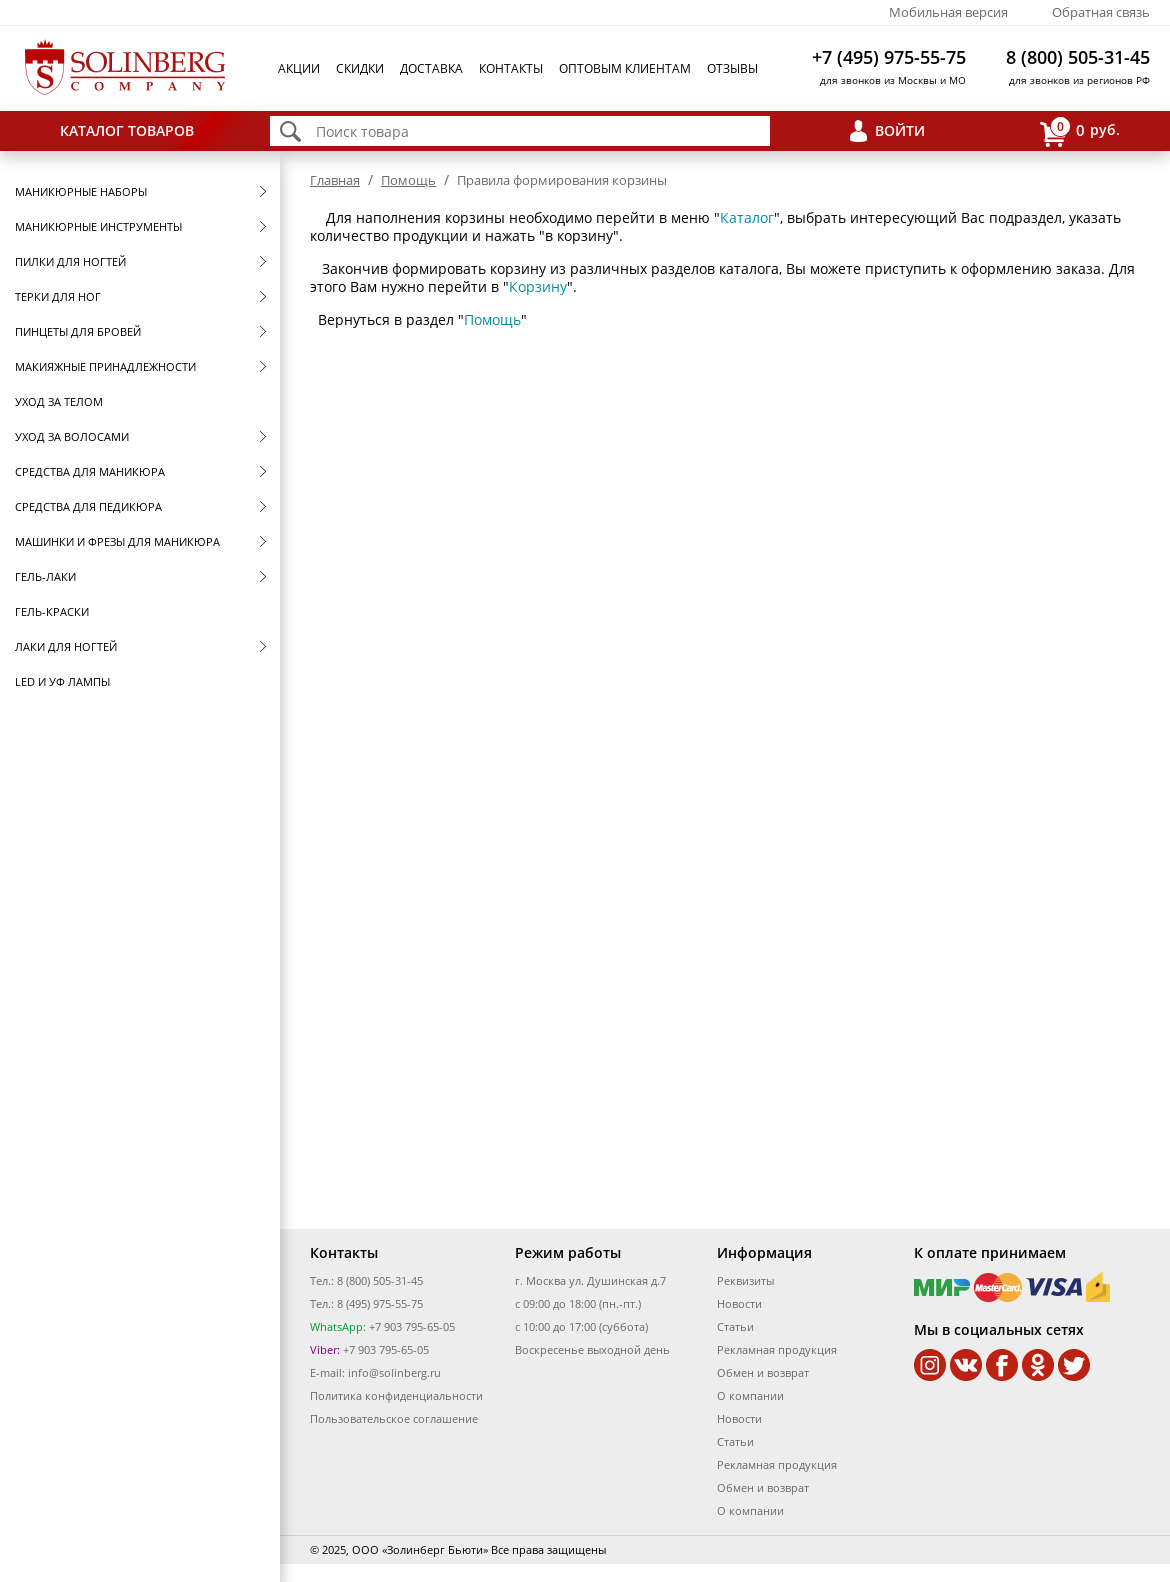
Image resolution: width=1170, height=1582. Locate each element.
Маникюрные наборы (81, 191)
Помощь (408, 180)
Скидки (360, 68)
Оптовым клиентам (625, 68)
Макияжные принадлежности (105, 366)
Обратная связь (1101, 12)
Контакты (511, 68)
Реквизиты (745, 1280)
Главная (335, 180)
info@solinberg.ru (394, 1372)
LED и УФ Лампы (62, 681)
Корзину (538, 286)
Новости (739, 1303)
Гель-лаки (45, 576)
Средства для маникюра (90, 471)
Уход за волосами (72, 436)
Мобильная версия (948, 12)
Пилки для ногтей (70, 261)
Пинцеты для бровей (78, 331)
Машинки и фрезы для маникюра (117, 541)
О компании (750, 1395)
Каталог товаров (127, 130)
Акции (299, 68)
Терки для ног (58, 296)
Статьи (735, 1326)
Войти (900, 130)
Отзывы (732, 68)
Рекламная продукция (777, 1349)
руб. (1080, 131)
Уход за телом (59, 401)
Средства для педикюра (88, 506)
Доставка (431, 68)
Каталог (747, 217)
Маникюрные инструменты (98, 226)
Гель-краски (52, 611)
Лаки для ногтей (66, 646)
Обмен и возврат (763, 1372)
